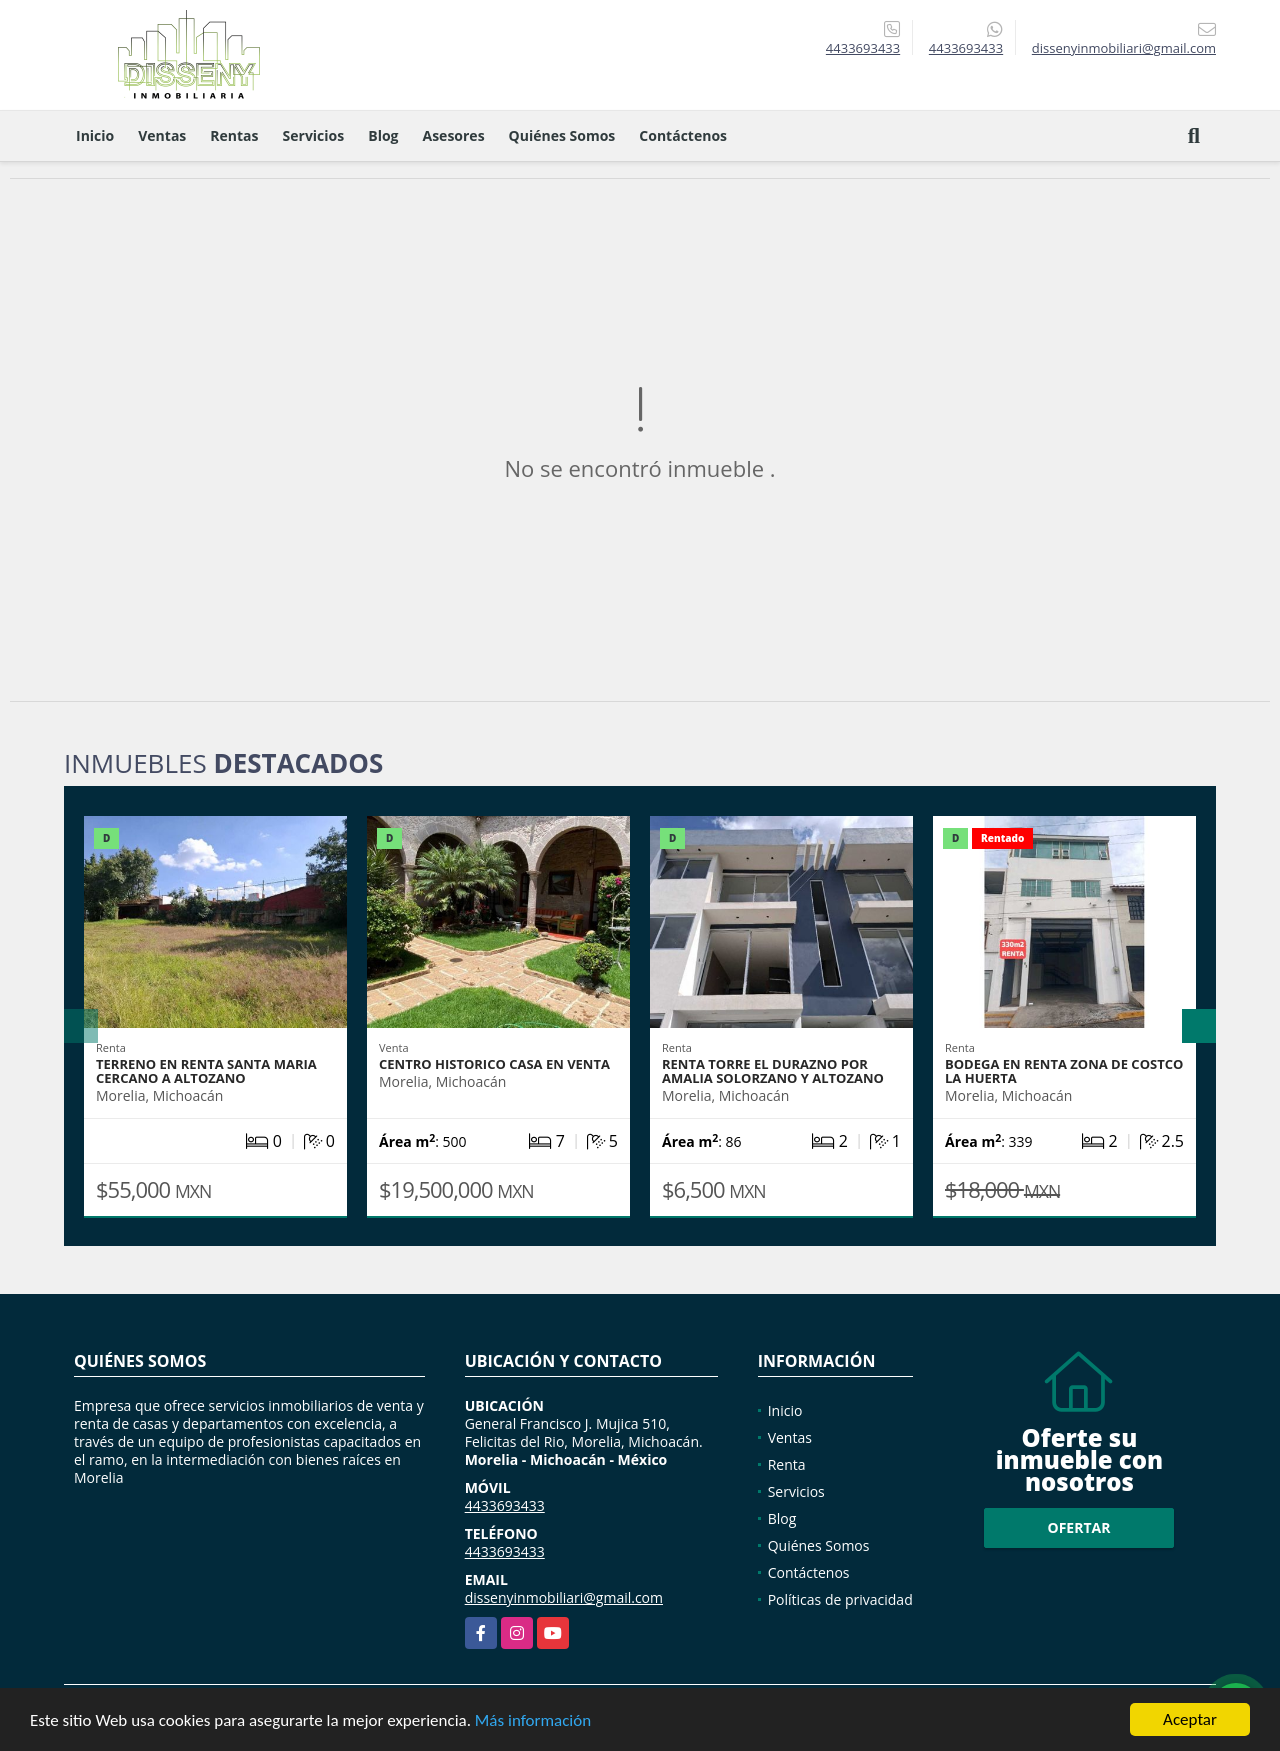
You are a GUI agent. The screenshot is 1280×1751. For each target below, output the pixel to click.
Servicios (314, 135)
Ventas (162, 135)
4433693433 (863, 48)
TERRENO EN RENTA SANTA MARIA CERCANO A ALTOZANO (206, 1071)
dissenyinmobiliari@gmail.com (564, 1597)
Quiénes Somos (562, 135)
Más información (533, 1720)
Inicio (95, 135)
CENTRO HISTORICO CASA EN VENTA (494, 1064)
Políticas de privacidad (840, 1599)
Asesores (454, 135)
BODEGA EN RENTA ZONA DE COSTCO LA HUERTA (1064, 1071)
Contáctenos (683, 135)
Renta (787, 1464)
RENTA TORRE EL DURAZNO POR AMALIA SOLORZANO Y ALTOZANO (773, 1071)
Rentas (234, 135)
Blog (383, 135)
